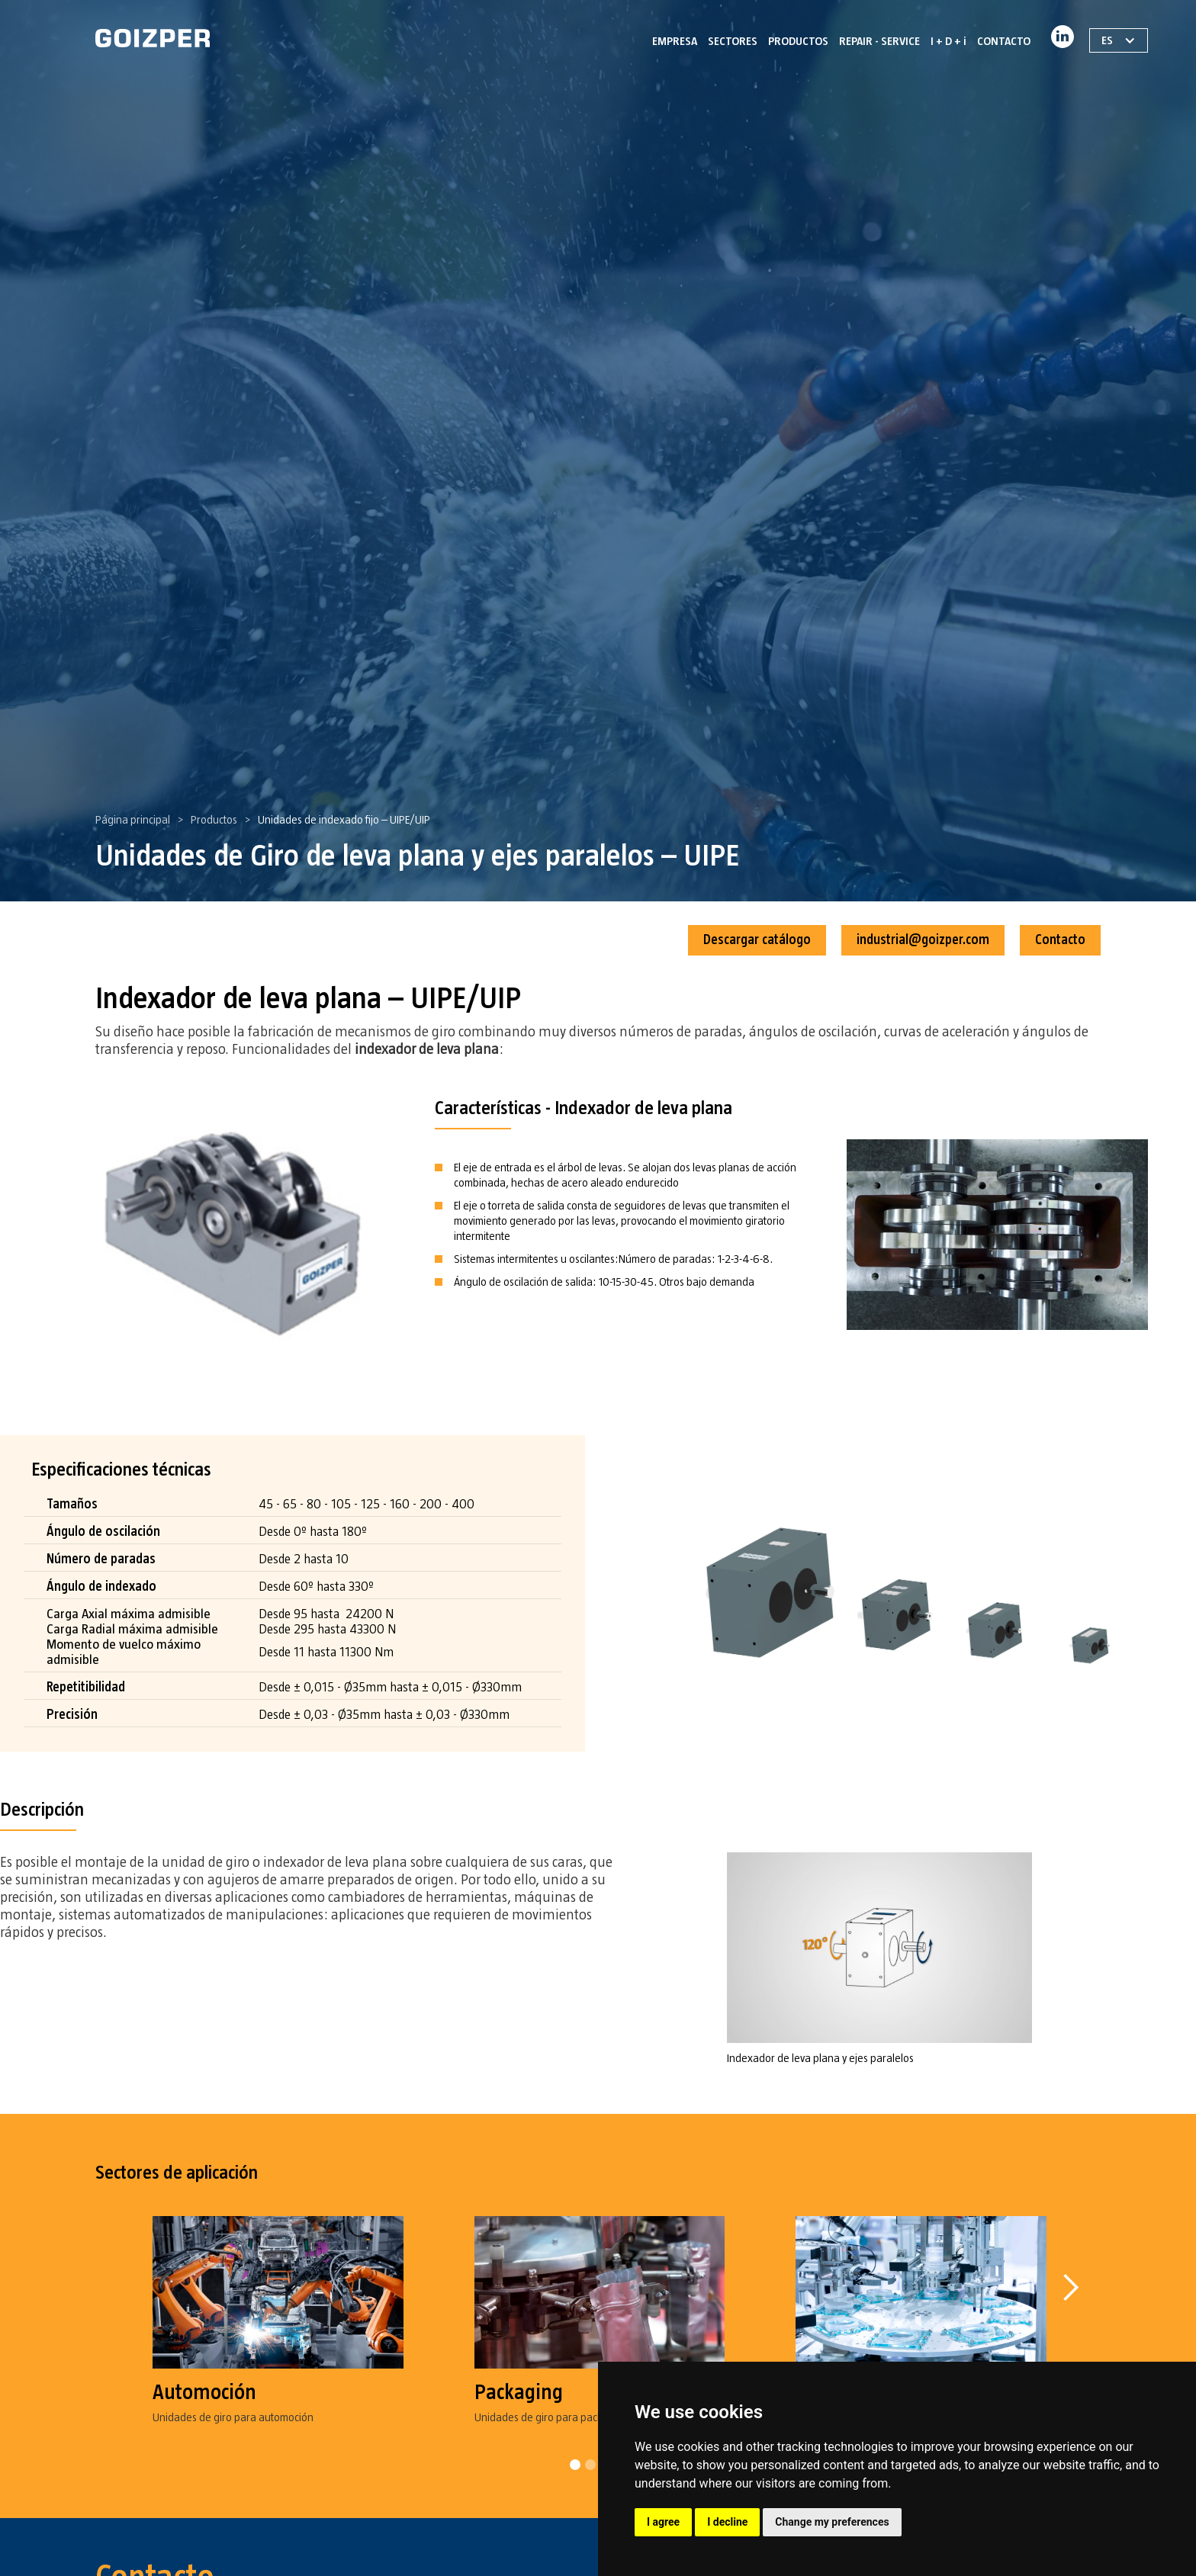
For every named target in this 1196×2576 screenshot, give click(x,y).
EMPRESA (674, 41)
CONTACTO (1003, 41)
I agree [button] (663, 2522)
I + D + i (948, 41)
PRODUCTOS (798, 41)
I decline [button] (727, 2522)
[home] (152, 38)
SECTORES (732, 41)
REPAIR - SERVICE (879, 41)
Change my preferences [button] (832, 2522)
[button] (1070, 2341)
